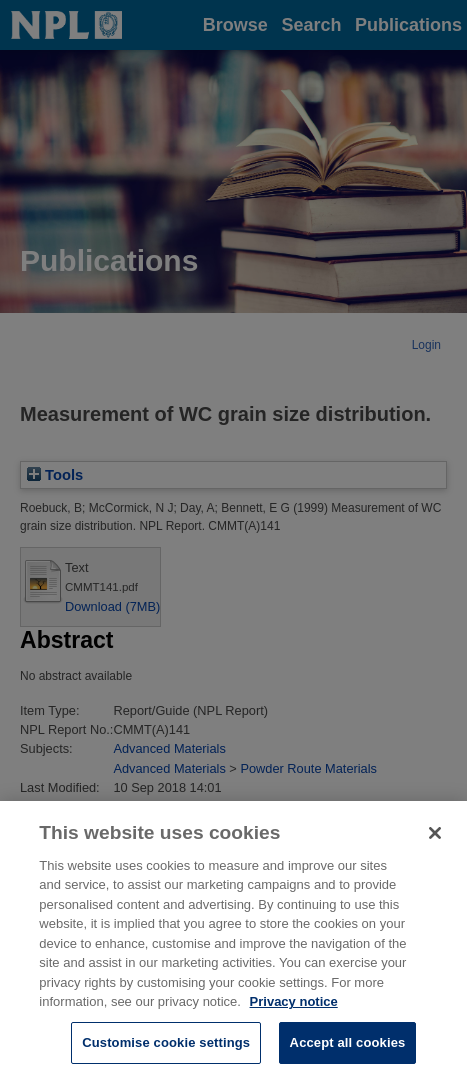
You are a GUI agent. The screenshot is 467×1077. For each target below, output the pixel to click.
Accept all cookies (348, 1055)
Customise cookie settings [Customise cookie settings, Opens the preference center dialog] (166, 1055)
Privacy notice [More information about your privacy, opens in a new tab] (294, 1014)
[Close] (435, 846)
